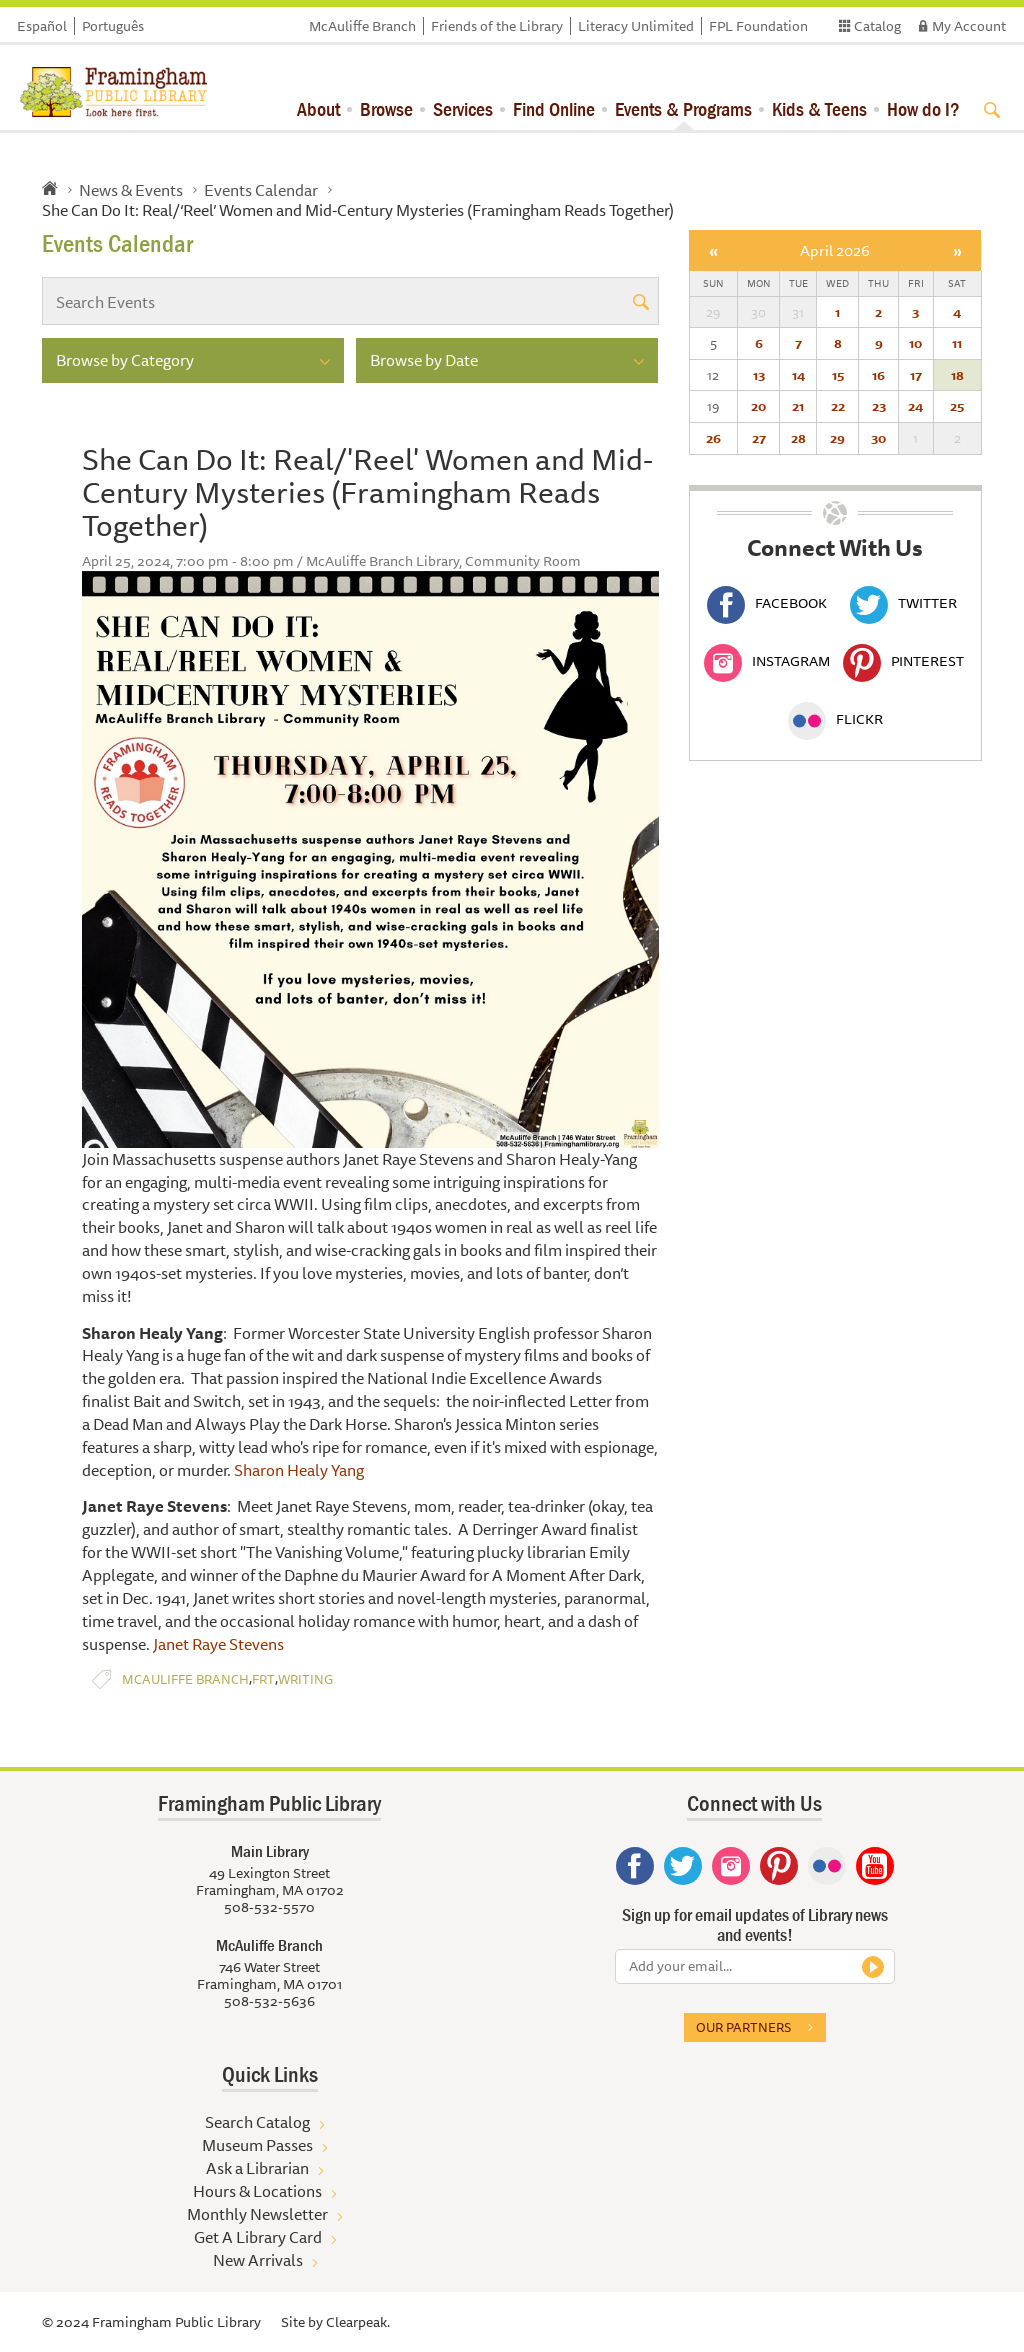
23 (879, 406)
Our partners (743, 2027)
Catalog (877, 26)
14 (798, 375)
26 (713, 438)
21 (798, 406)
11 (957, 343)
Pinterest (903, 661)
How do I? (923, 108)
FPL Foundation (758, 26)
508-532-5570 (269, 1907)
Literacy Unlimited (636, 26)
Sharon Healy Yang (299, 1470)
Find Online (554, 108)
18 (957, 375)
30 (878, 438)
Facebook (767, 603)
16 (878, 375)
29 (837, 438)
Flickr (835, 719)
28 (798, 438)
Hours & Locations (257, 2191)
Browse (386, 108)
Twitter (903, 603)
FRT (263, 1679)
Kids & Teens (819, 108)
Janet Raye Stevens (218, 1644)
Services (463, 108)
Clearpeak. (358, 2322)
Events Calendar (261, 190)
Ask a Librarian (257, 2168)
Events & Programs (683, 108)
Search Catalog (257, 2122)
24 (915, 406)
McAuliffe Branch (362, 26)
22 (838, 406)
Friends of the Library (497, 26)
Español (42, 26)
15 (838, 375)
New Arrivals (258, 2260)
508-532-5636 (269, 2001)
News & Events (131, 190)
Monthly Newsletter (257, 2214)
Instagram (767, 661)
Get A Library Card (258, 2237)
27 (759, 438)
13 (759, 375)
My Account (969, 26)
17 (916, 375)
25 (957, 406)
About (318, 108)
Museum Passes (257, 2145)
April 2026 (835, 250)
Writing (305, 1679)
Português (113, 26)
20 (758, 406)
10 (915, 343)
